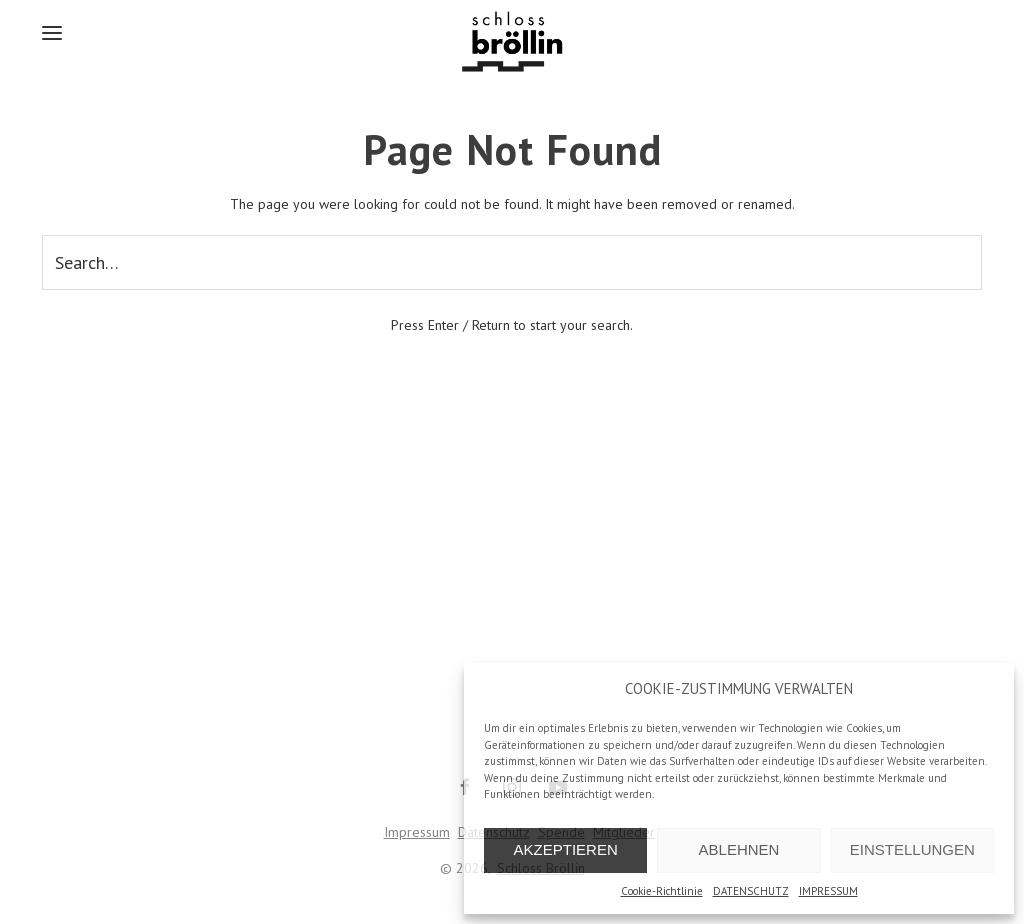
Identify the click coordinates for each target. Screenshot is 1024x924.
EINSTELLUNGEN (912, 849)
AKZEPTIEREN (566, 849)
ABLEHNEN (739, 849)
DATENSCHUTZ (751, 891)
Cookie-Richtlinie (662, 891)
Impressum (417, 832)
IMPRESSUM (828, 891)
